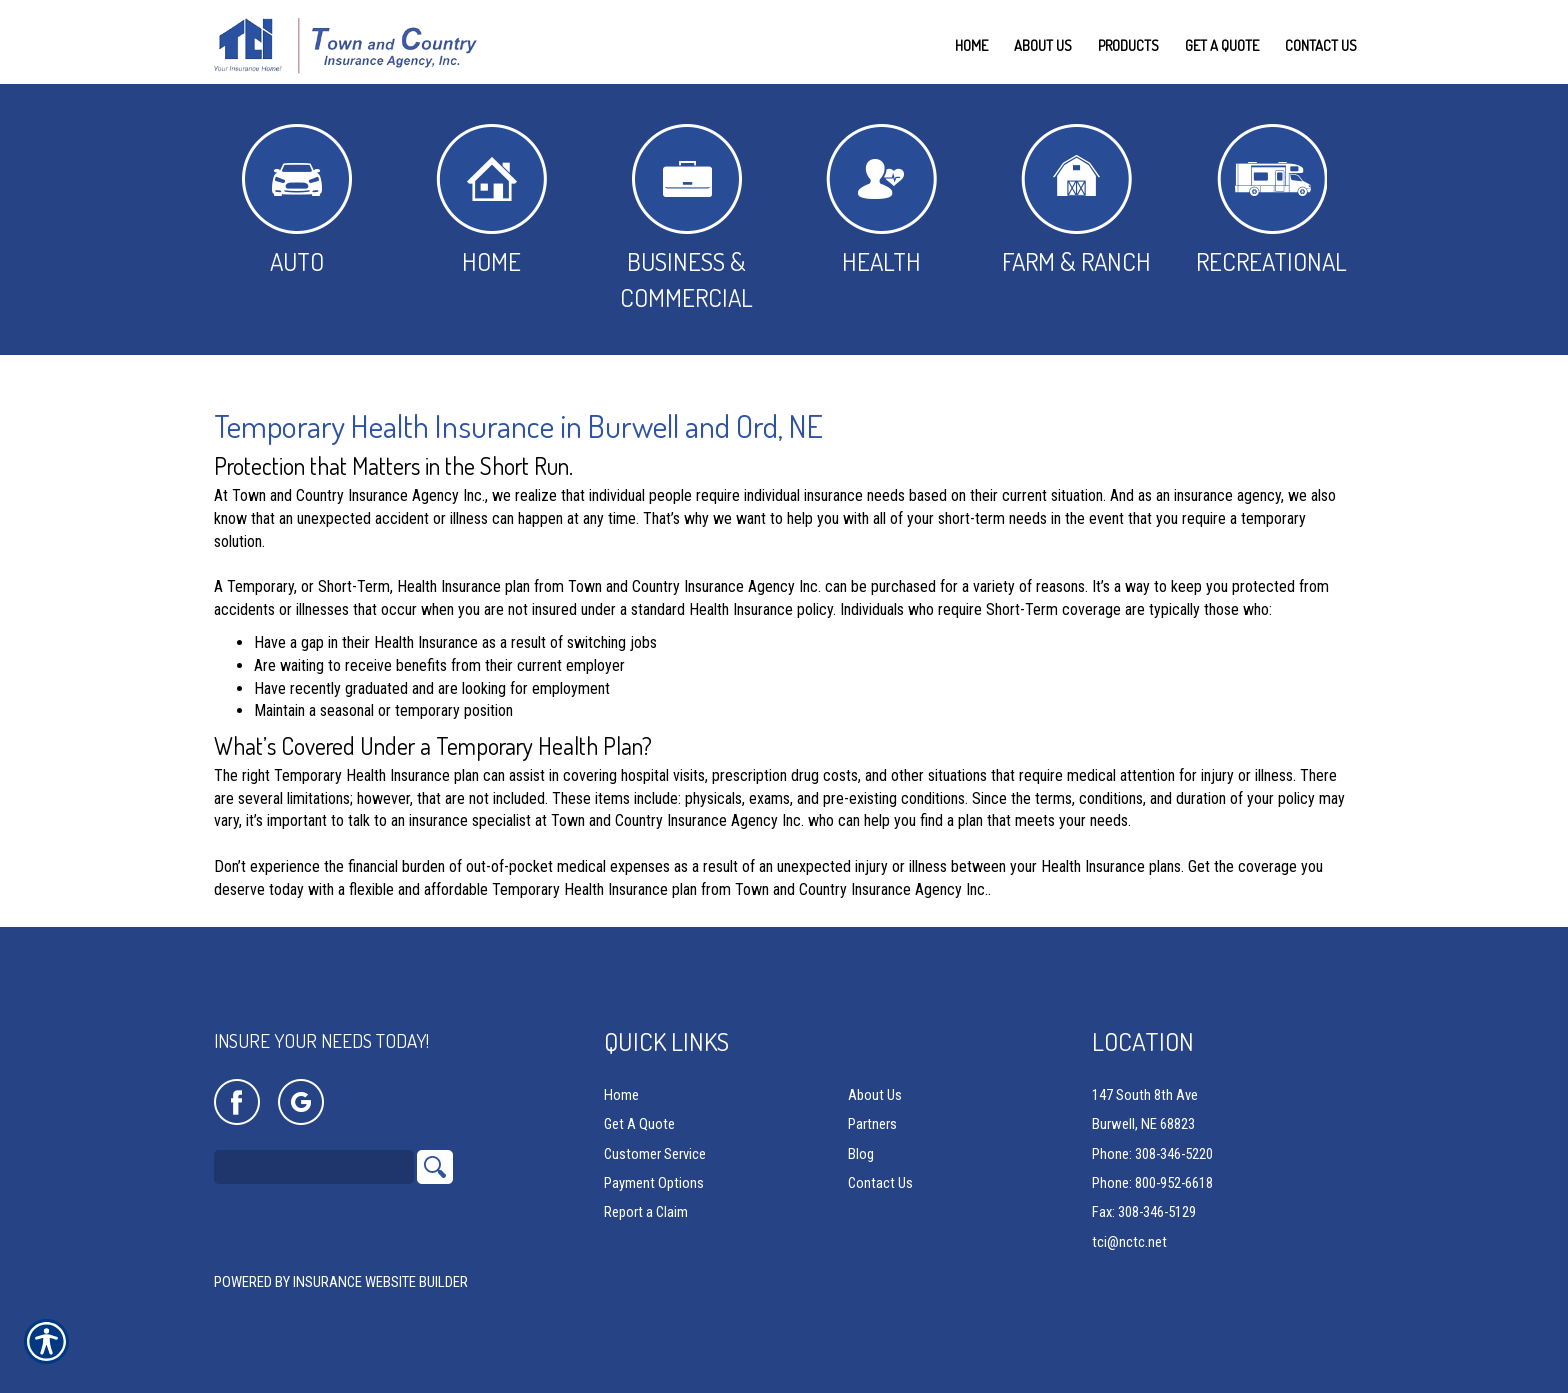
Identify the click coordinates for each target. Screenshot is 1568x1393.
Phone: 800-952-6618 (1152, 1184)
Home (491, 200)
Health (881, 200)
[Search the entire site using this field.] (314, 1168)
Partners (872, 1125)
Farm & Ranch (1076, 200)
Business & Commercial (686, 218)
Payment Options (654, 1184)
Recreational (1271, 200)
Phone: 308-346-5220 (1152, 1154)
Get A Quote (639, 1125)
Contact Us (880, 1184)
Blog (861, 1154)
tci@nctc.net (1129, 1242)
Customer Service (655, 1154)
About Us (875, 1096)
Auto (297, 200)
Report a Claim (646, 1213)
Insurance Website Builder (380, 1283)
